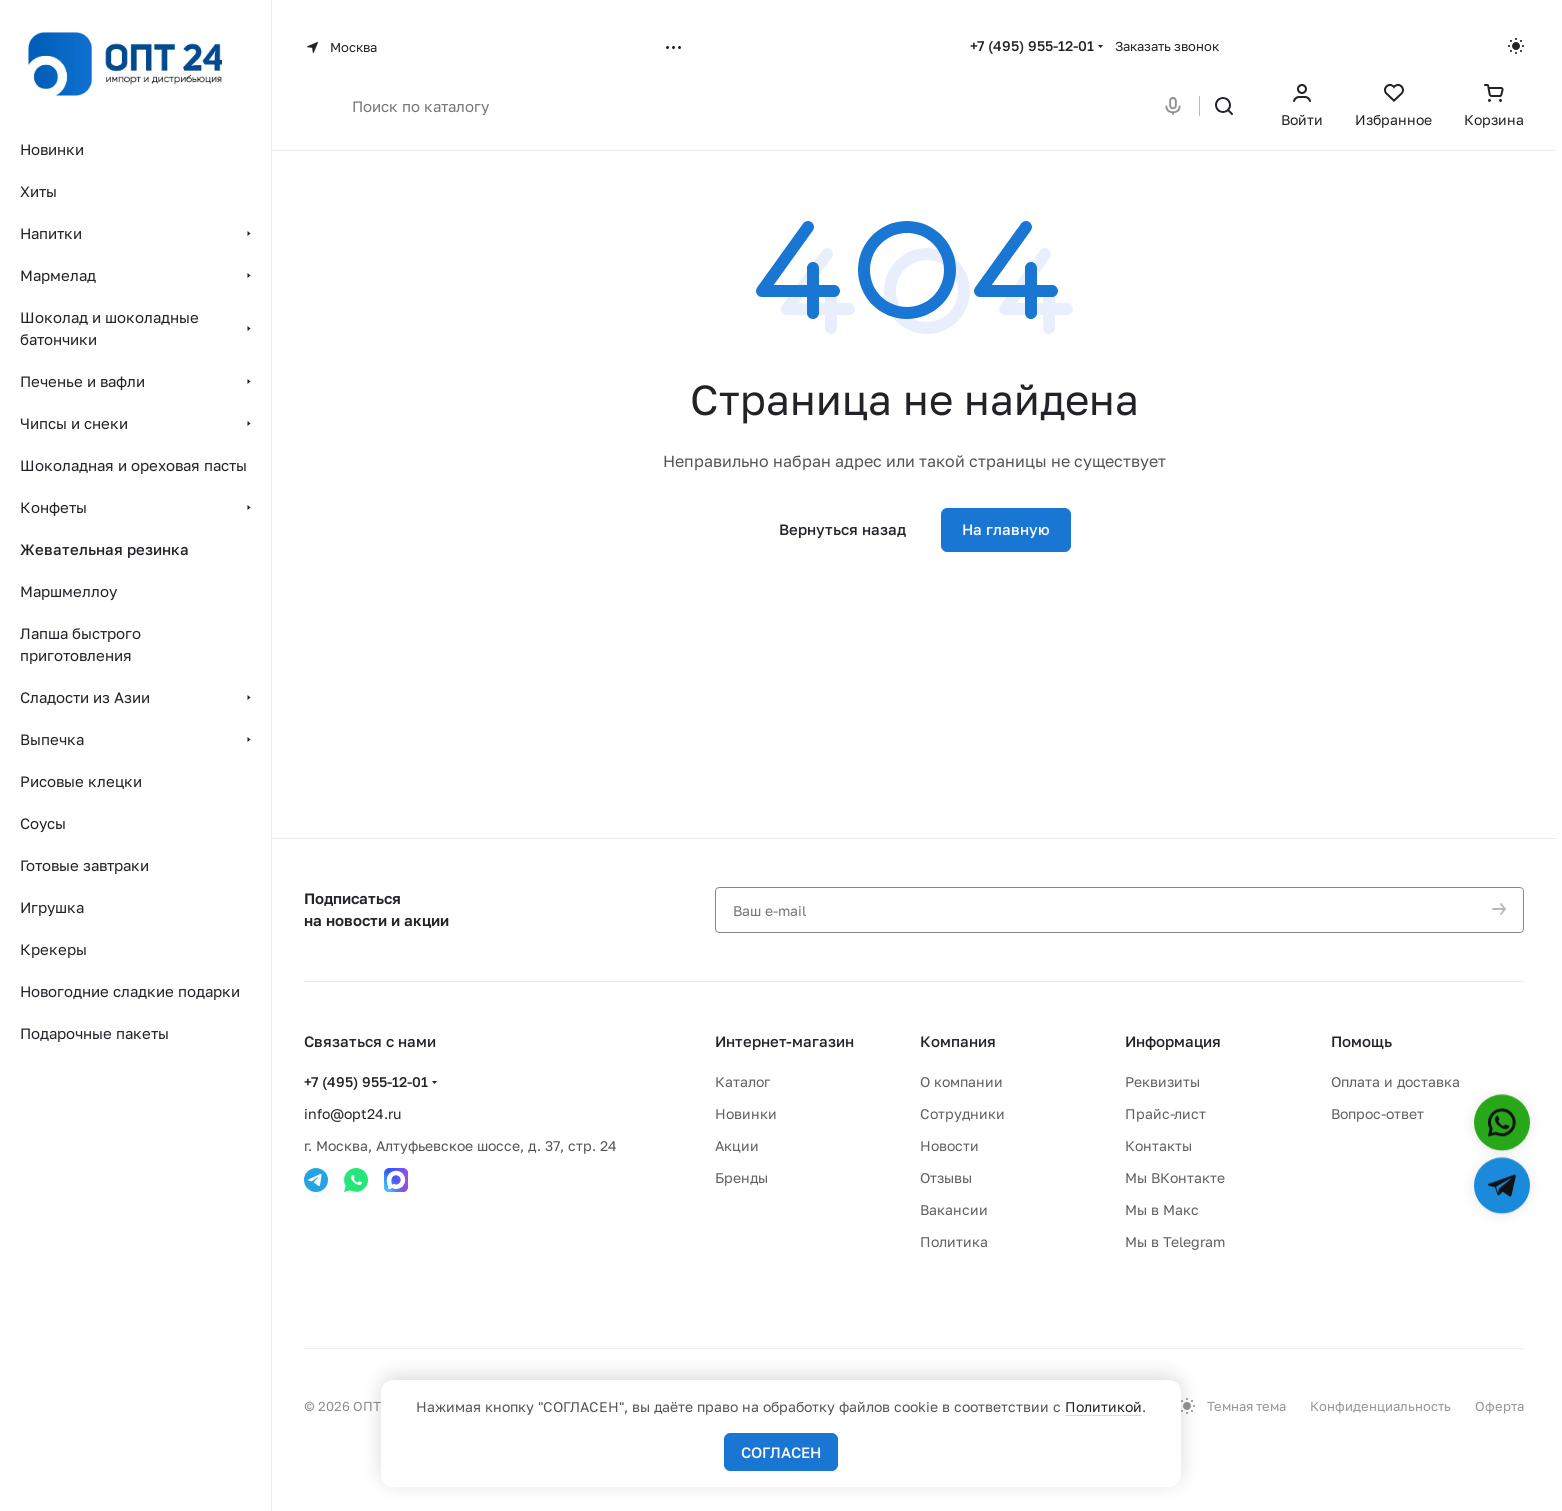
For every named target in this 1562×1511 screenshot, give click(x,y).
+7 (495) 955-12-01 (1032, 45)
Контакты (1158, 1145)
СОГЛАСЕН (781, 1452)
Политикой (1103, 1406)
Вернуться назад (842, 529)
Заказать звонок (1167, 46)
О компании (961, 1081)
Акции (737, 1145)
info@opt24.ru (352, 1113)
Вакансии (954, 1209)
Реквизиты (1162, 1081)
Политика (954, 1241)
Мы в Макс (1162, 1209)
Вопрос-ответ (1377, 1113)
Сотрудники (962, 1113)
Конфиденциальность (1380, 1406)
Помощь (1361, 1041)
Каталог (742, 1081)
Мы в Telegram (1175, 1241)
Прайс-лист (1165, 1113)
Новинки (746, 1113)
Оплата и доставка (1395, 1081)
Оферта (1499, 1406)
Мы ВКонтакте (1175, 1177)
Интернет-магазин (784, 1041)
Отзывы (946, 1177)
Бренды (741, 1177)
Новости (949, 1145)
